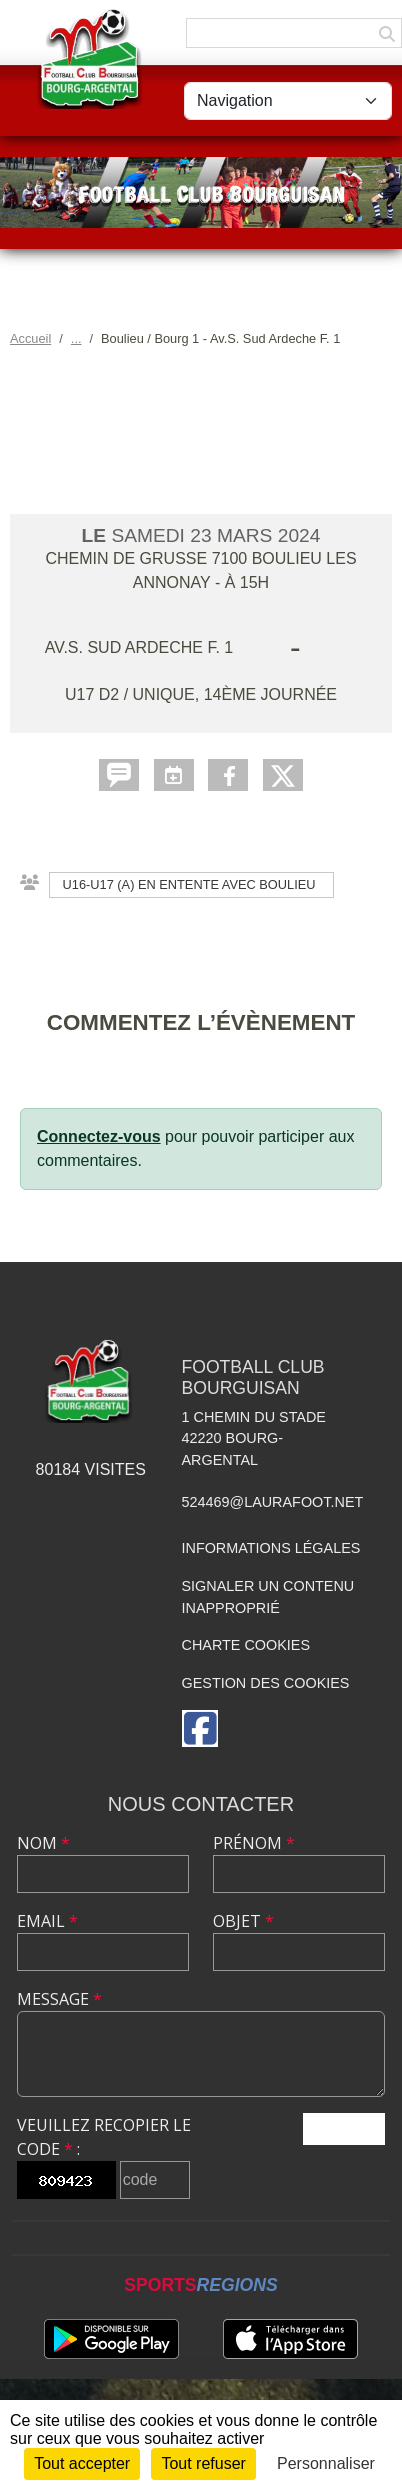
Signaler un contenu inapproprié (268, 1597)
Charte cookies (246, 1645)
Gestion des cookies (266, 1683)
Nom (43, 1843)
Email (47, 1921)
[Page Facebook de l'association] (200, 1728)
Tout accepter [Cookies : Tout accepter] (82, 2463)
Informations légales (271, 1548)
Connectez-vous (99, 1136)
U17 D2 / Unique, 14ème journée (201, 694)
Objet (243, 1921)
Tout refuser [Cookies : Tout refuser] (203, 2463)
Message (59, 1999)
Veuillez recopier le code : (104, 2137)
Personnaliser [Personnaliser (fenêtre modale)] (326, 2463)
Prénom (254, 1843)
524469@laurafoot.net (273, 1502)
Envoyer (344, 2128)
